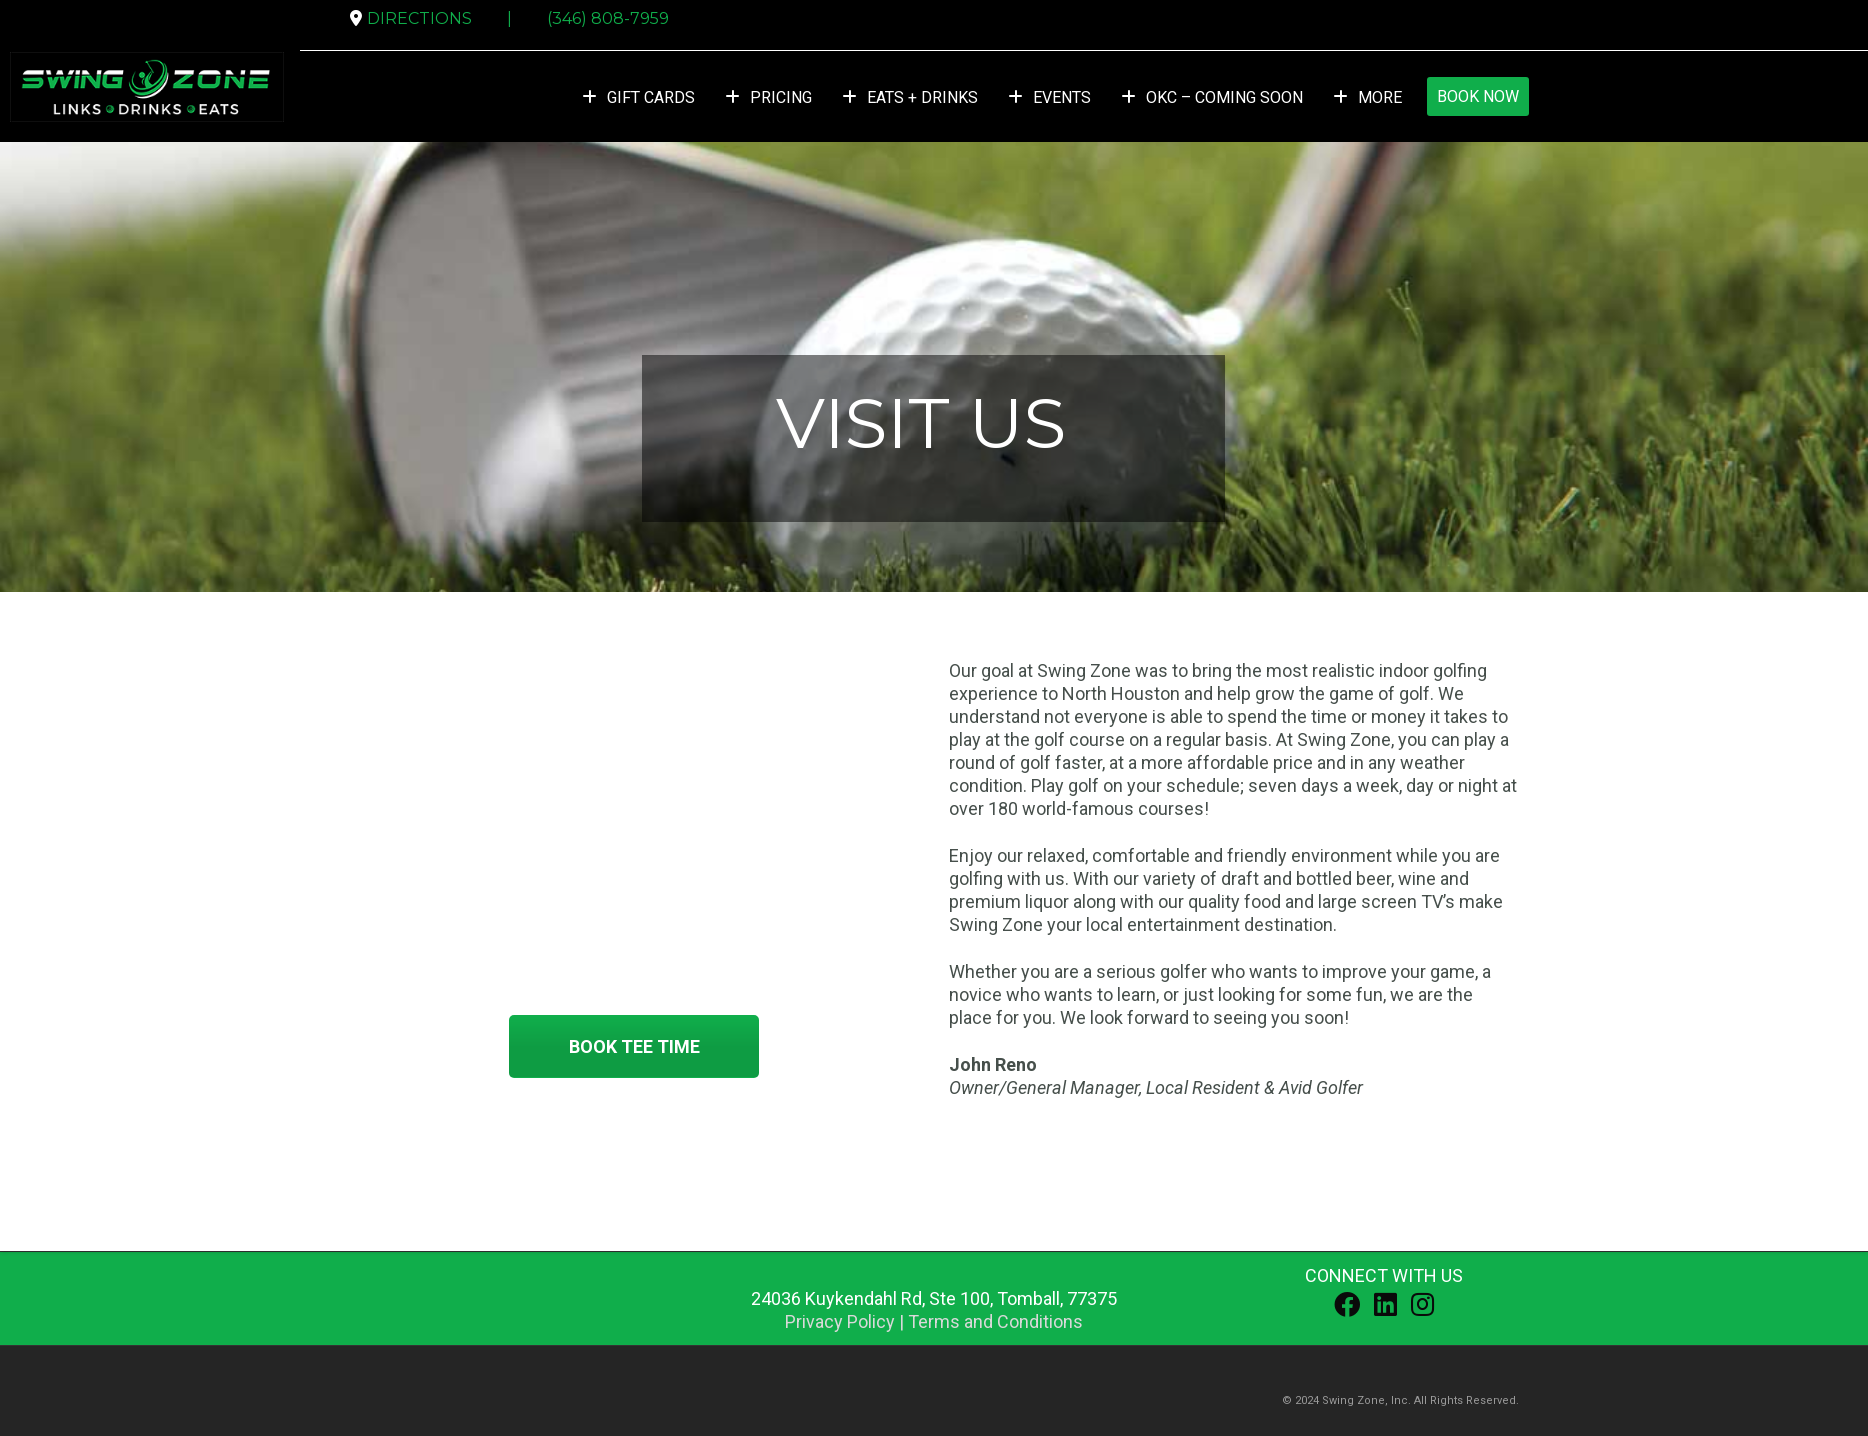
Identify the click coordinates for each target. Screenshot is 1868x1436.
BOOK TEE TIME (634, 1046)
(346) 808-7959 (608, 18)
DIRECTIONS (419, 18)
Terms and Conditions (995, 1321)
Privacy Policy (840, 1321)
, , (934, 1298)
